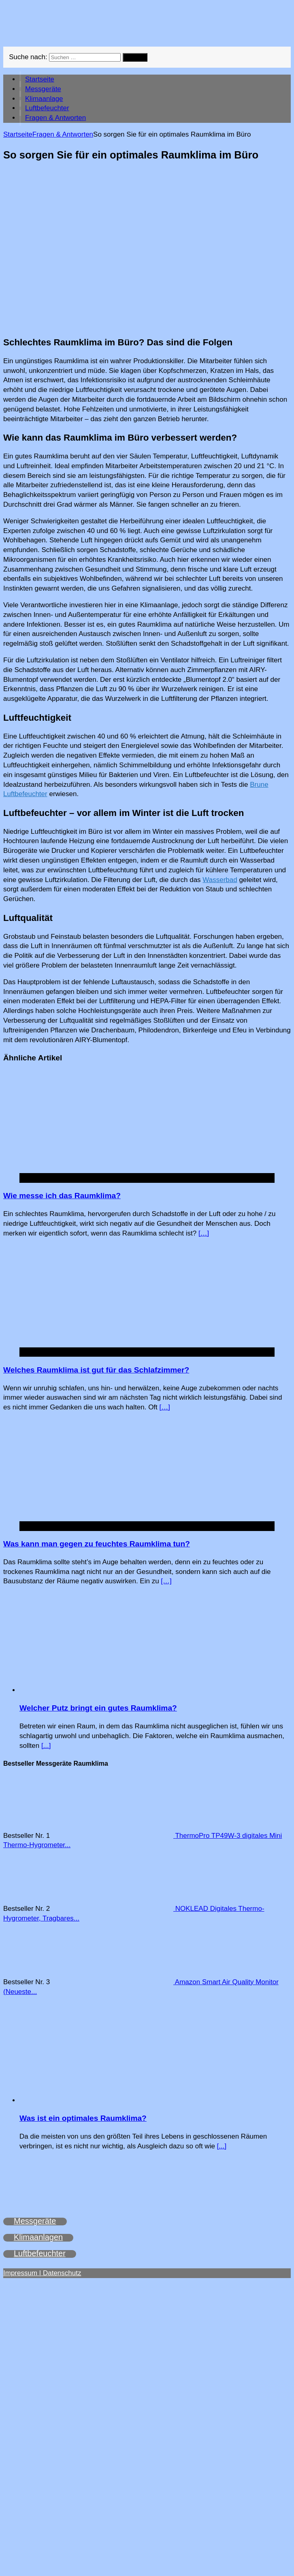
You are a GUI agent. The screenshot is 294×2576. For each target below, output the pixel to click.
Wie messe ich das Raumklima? (62, 1195)
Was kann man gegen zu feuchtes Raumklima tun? (96, 1544)
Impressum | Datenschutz (42, 2273)
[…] (203, 1233)
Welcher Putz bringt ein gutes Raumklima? (98, 1708)
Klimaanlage (44, 99)
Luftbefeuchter (47, 108)
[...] (46, 1745)
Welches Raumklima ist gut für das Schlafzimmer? (96, 1370)
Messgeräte (43, 89)
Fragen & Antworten (55, 118)
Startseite (39, 79)
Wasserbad (219, 880)
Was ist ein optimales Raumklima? (83, 2118)
